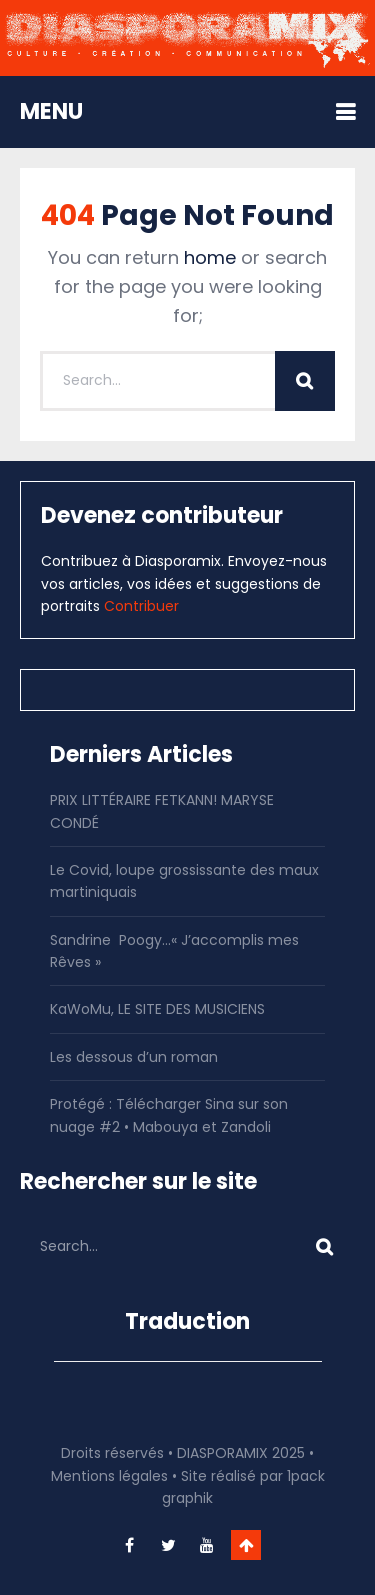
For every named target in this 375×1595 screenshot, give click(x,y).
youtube (207, 1545)
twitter (168, 1545)
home (210, 257)
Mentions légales (109, 1476)
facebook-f (129, 1545)
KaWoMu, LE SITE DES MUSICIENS (157, 1009)
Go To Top (246, 1545)
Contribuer (141, 606)
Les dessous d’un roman (134, 1057)
